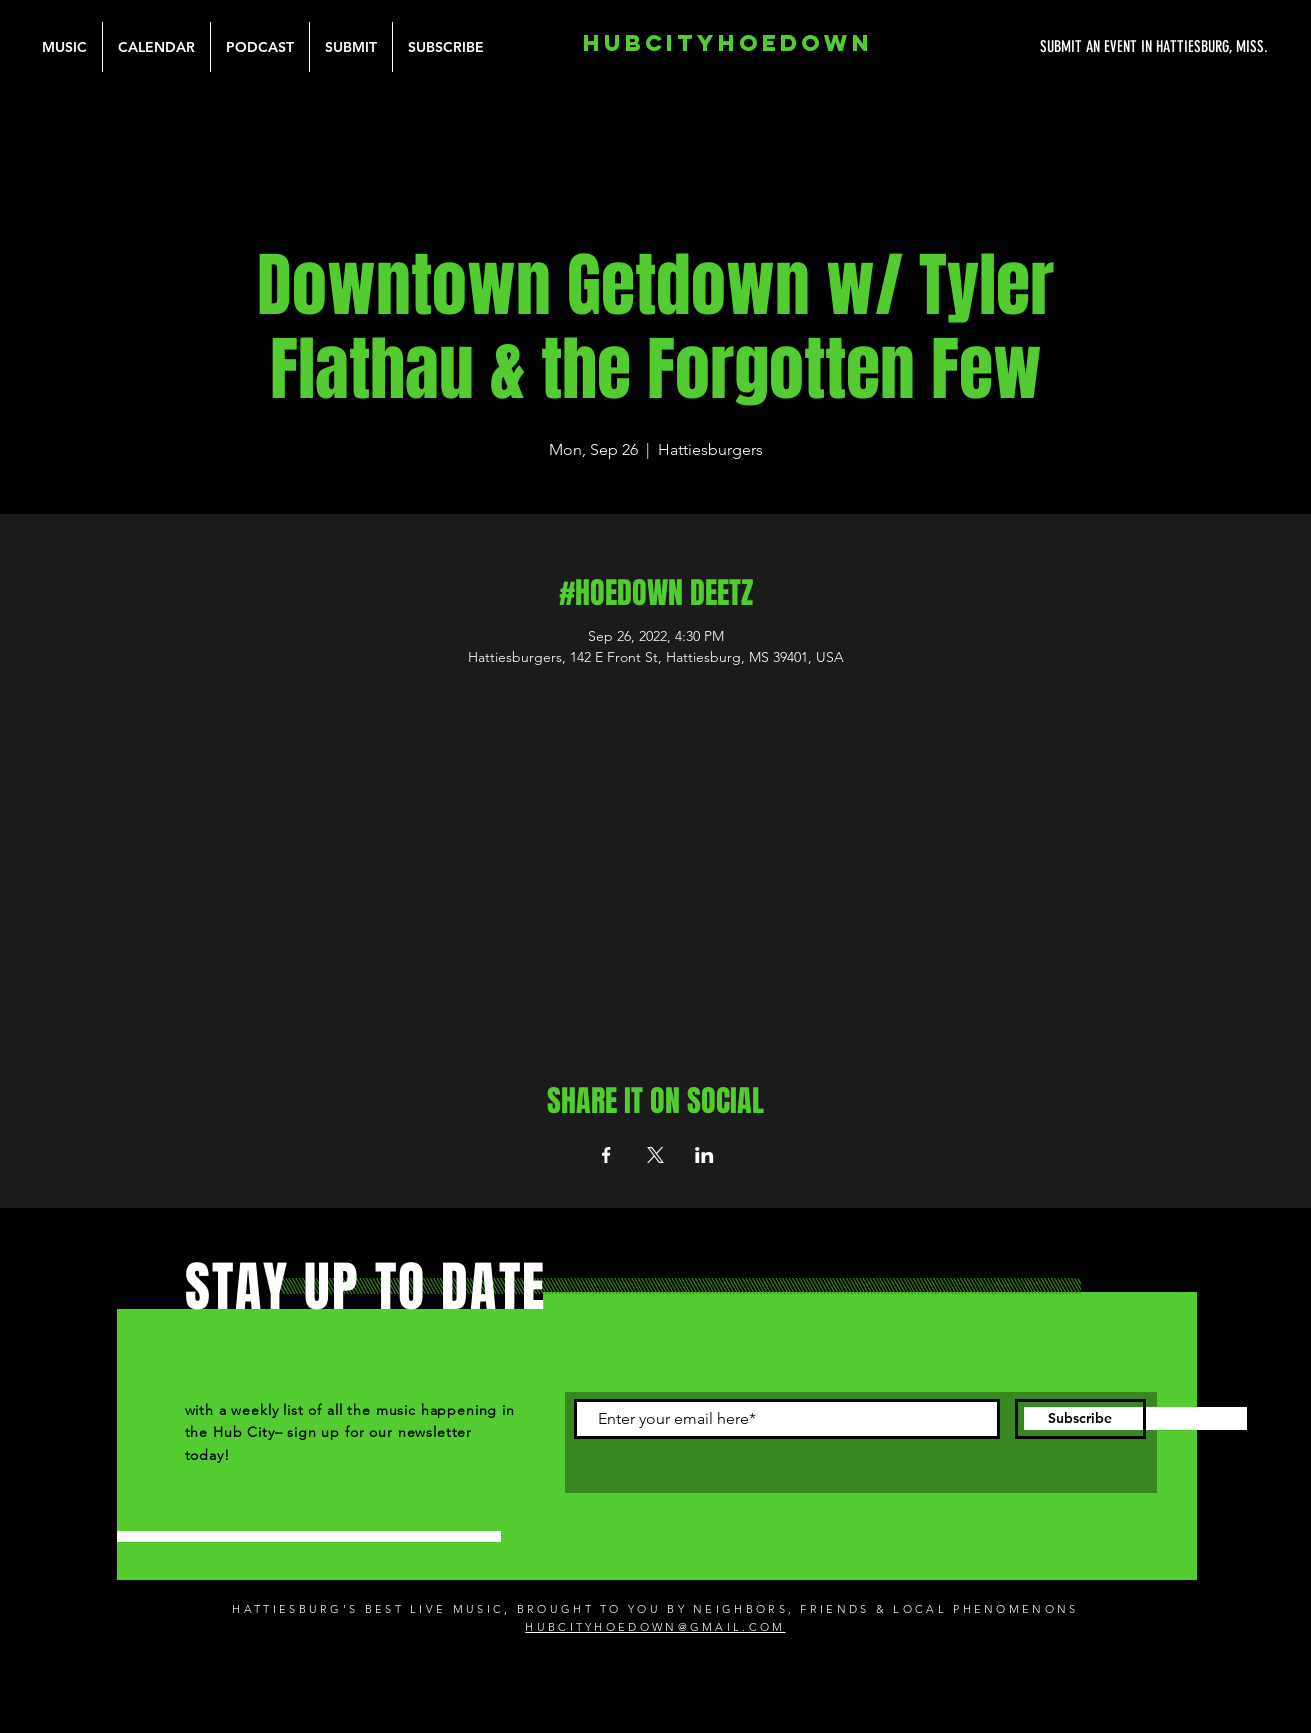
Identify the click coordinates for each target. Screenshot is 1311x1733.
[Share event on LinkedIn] (704, 1155)
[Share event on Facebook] (606, 1155)
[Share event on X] (655, 1155)
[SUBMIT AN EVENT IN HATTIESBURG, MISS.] (1079, 47)
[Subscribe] (1080, 1419)
